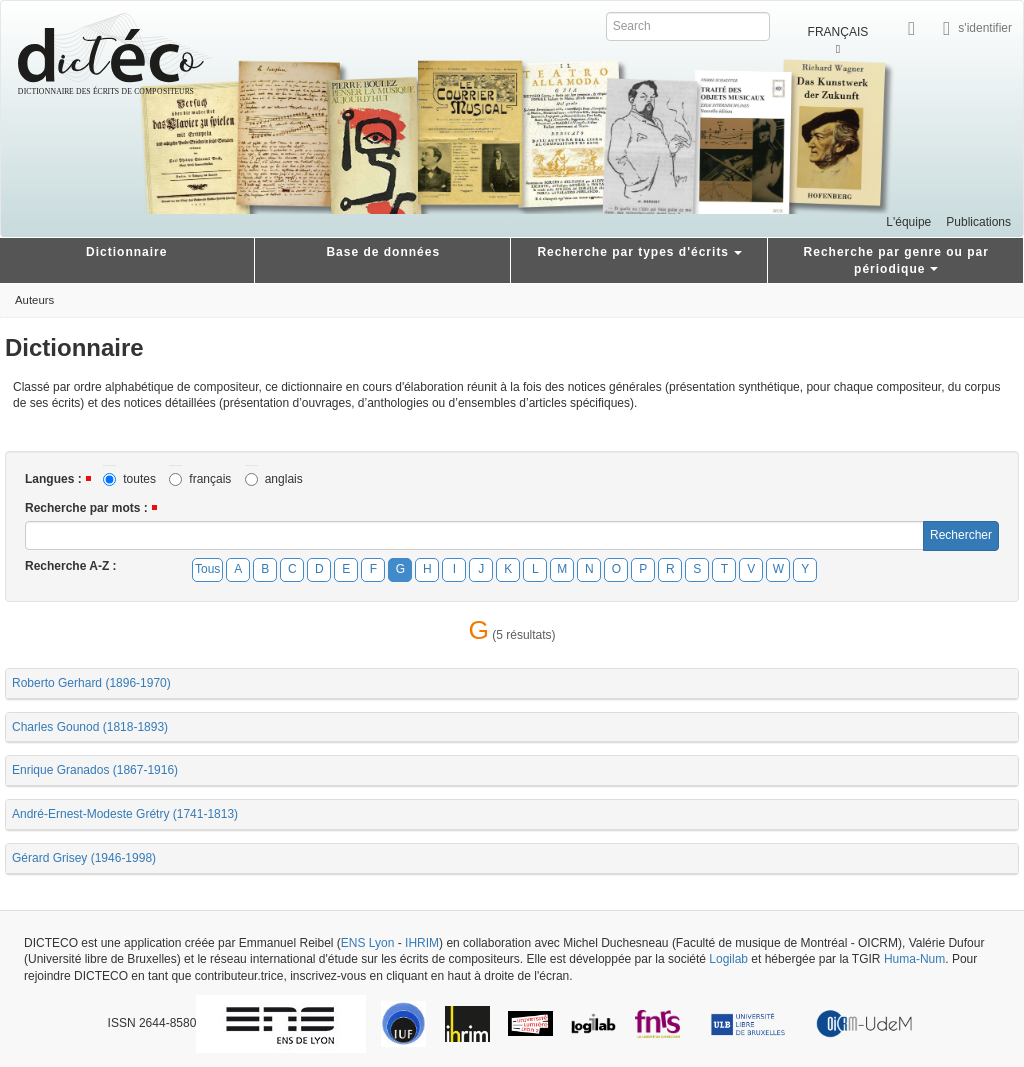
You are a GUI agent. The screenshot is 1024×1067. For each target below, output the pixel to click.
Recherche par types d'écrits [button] (639, 252)
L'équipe (908, 222)
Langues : (53, 479)
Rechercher (961, 535)
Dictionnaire (126, 252)
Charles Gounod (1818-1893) (90, 727)
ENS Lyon (368, 943)
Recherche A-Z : (71, 566)
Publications (978, 222)
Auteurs (34, 300)
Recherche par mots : (86, 508)
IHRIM (422, 943)
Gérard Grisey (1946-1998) (84, 858)
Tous (207, 569)
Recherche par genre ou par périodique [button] (896, 260)
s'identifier (985, 27)
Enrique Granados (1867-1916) (95, 770)
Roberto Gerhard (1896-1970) (91, 683)
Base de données (383, 252)
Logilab (728, 959)
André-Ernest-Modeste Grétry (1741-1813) (125, 814)
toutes (129, 479)
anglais (274, 479)
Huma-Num (914, 959)
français (200, 479)
